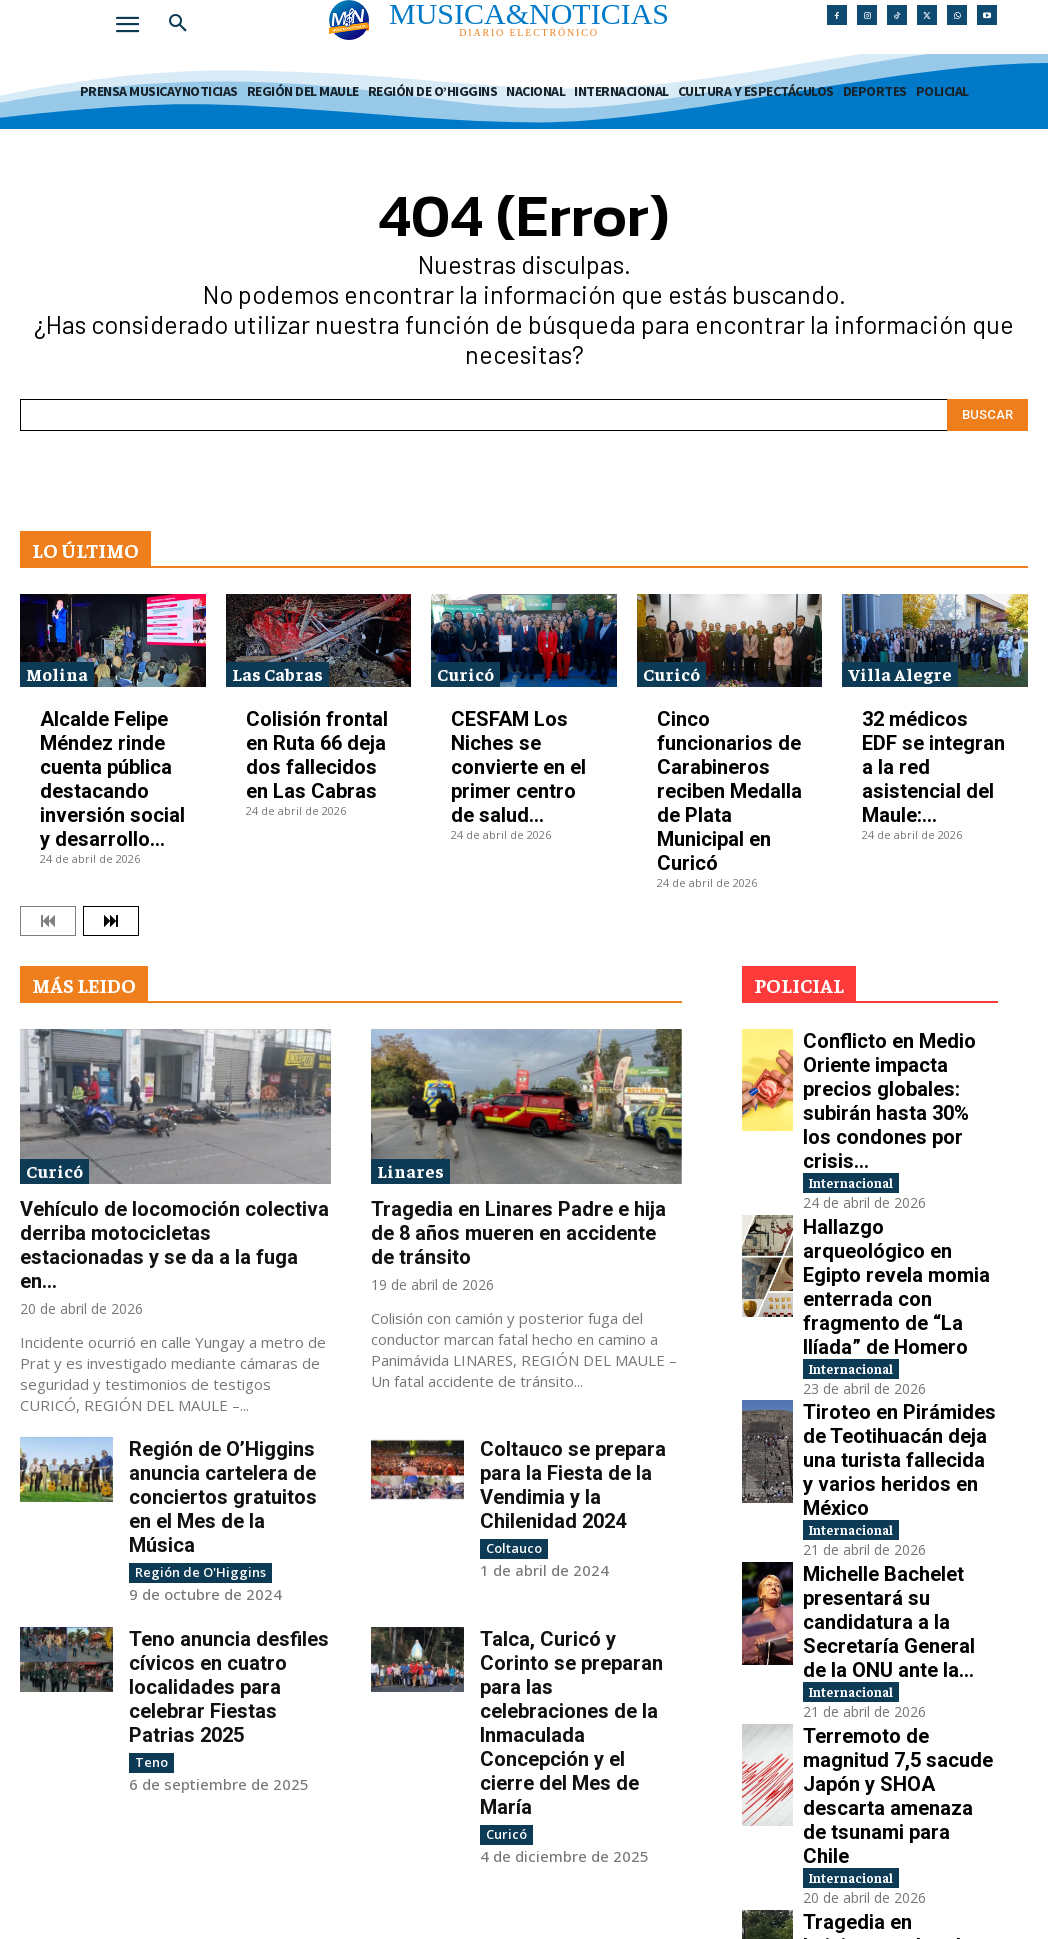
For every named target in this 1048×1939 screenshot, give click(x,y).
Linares (410, 1170)
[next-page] (111, 921)
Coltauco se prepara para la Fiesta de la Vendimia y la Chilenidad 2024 (573, 1485)
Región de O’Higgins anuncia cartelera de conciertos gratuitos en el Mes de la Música (223, 1497)
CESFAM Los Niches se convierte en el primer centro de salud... (518, 767)
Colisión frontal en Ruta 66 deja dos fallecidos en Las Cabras (317, 755)
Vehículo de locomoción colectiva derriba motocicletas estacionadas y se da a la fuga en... (174, 1245)
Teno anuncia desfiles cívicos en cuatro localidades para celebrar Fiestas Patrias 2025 (229, 1686)
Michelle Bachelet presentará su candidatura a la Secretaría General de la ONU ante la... (896, 1384)
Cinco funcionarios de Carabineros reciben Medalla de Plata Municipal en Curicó (729, 791)
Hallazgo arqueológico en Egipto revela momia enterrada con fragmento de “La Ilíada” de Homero (896, 1167)
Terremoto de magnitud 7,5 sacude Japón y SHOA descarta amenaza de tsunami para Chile (893, 1492)
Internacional (870, 1099)
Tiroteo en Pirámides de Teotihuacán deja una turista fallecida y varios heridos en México (883, 1275)
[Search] (987, 415)
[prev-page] (48, 921)
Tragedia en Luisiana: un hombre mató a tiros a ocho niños (896, 1601)
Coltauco (511, 1547)
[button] (178, 24)
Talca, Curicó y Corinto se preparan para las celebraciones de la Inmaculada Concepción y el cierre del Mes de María (571, 1722)
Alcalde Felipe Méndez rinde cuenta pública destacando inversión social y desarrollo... (112, 779)
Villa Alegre (900, 673)
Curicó (465, 673)
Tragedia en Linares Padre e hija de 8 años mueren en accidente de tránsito (518, 1233)
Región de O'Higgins (193, 1571)
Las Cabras (277, 673)
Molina (57, 673)
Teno (150, 1760)
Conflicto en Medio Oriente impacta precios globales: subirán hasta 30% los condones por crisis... (899, 1058)
